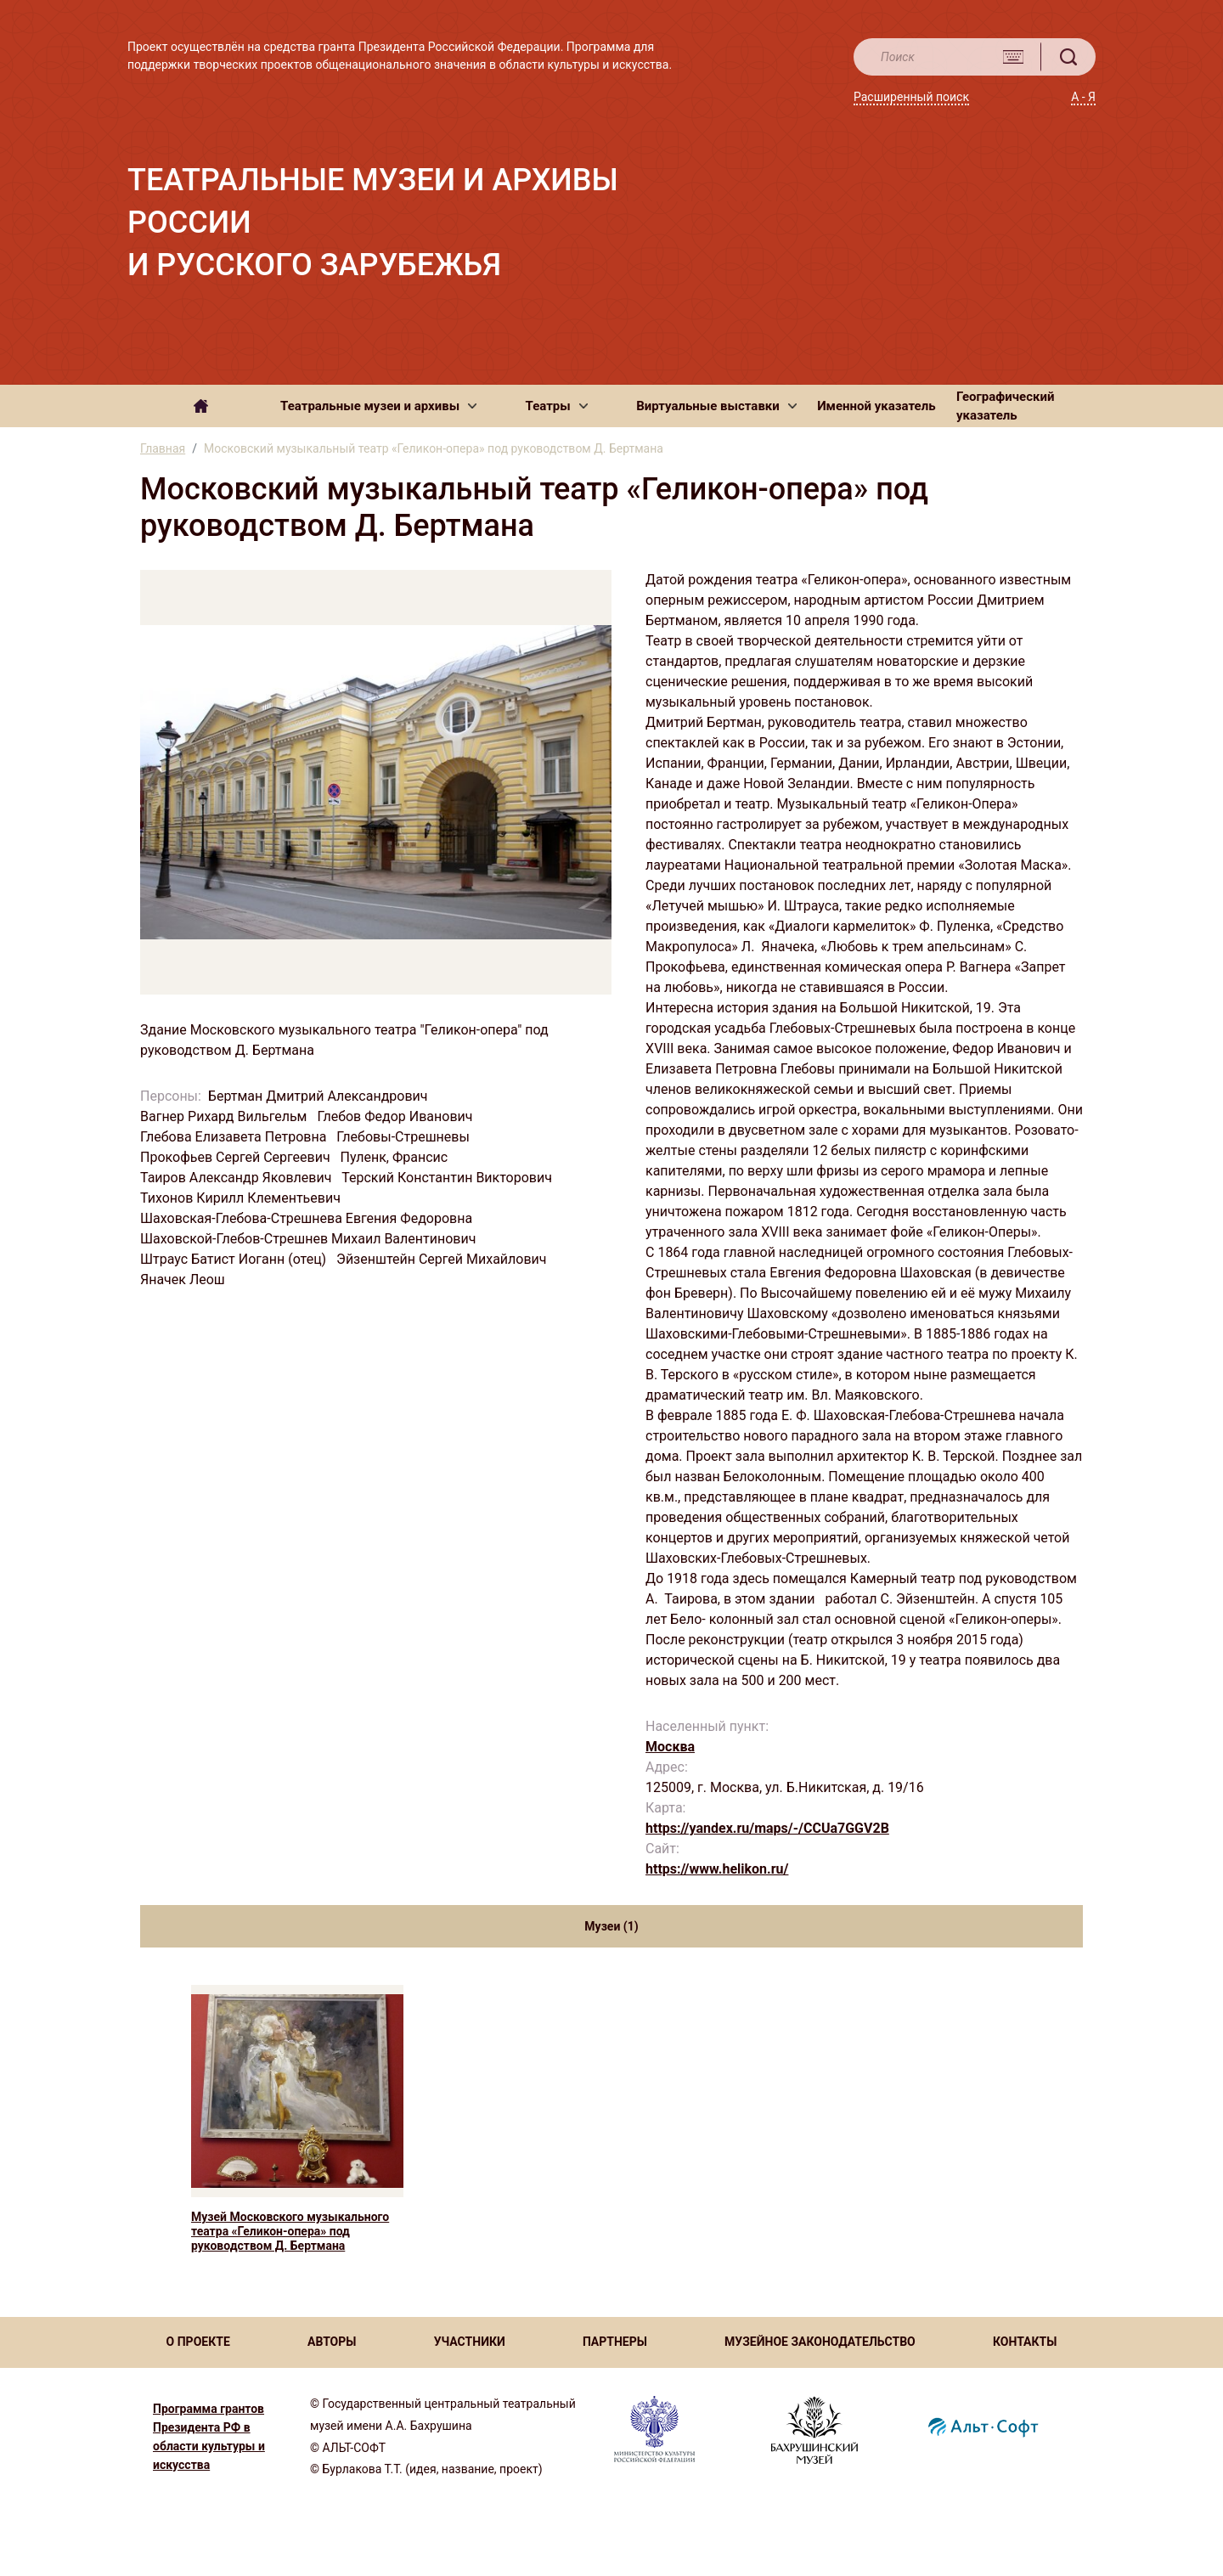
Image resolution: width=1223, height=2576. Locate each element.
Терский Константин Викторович (448, 1178)
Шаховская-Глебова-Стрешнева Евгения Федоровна (308, 1218)
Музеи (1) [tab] (611, 1926)
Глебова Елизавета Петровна (235, 1137)
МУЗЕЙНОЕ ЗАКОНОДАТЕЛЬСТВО (820, 2341)
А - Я (1083, 97)
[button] (378, 406)
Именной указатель (876, 406)
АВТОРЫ (331, 2341)
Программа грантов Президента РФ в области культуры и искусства (209, 2437)
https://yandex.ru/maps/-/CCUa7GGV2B (767, 1828)
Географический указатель (1005, 406)
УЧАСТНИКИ (469, 2341)
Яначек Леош (184, 1279)
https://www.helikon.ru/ (716, 1869)
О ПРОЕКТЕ (198, 2341)
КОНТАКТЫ (1025, 2341)
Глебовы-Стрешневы (404, 1137)
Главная (162, 448)
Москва (670, 1747)
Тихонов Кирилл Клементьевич (242, 1198)
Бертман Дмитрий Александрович (319, 1096)
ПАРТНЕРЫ (615, 2341)
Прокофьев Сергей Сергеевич (237, 1157)
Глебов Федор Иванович (396, 1116)
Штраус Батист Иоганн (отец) (235, 1259)
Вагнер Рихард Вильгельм (225, 1116)
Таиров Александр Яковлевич (237, 1178)
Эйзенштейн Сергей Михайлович (443, 1259)
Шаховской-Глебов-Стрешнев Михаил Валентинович (309, 1239)
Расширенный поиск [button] (911, 97)
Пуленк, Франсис (396, 1157)
